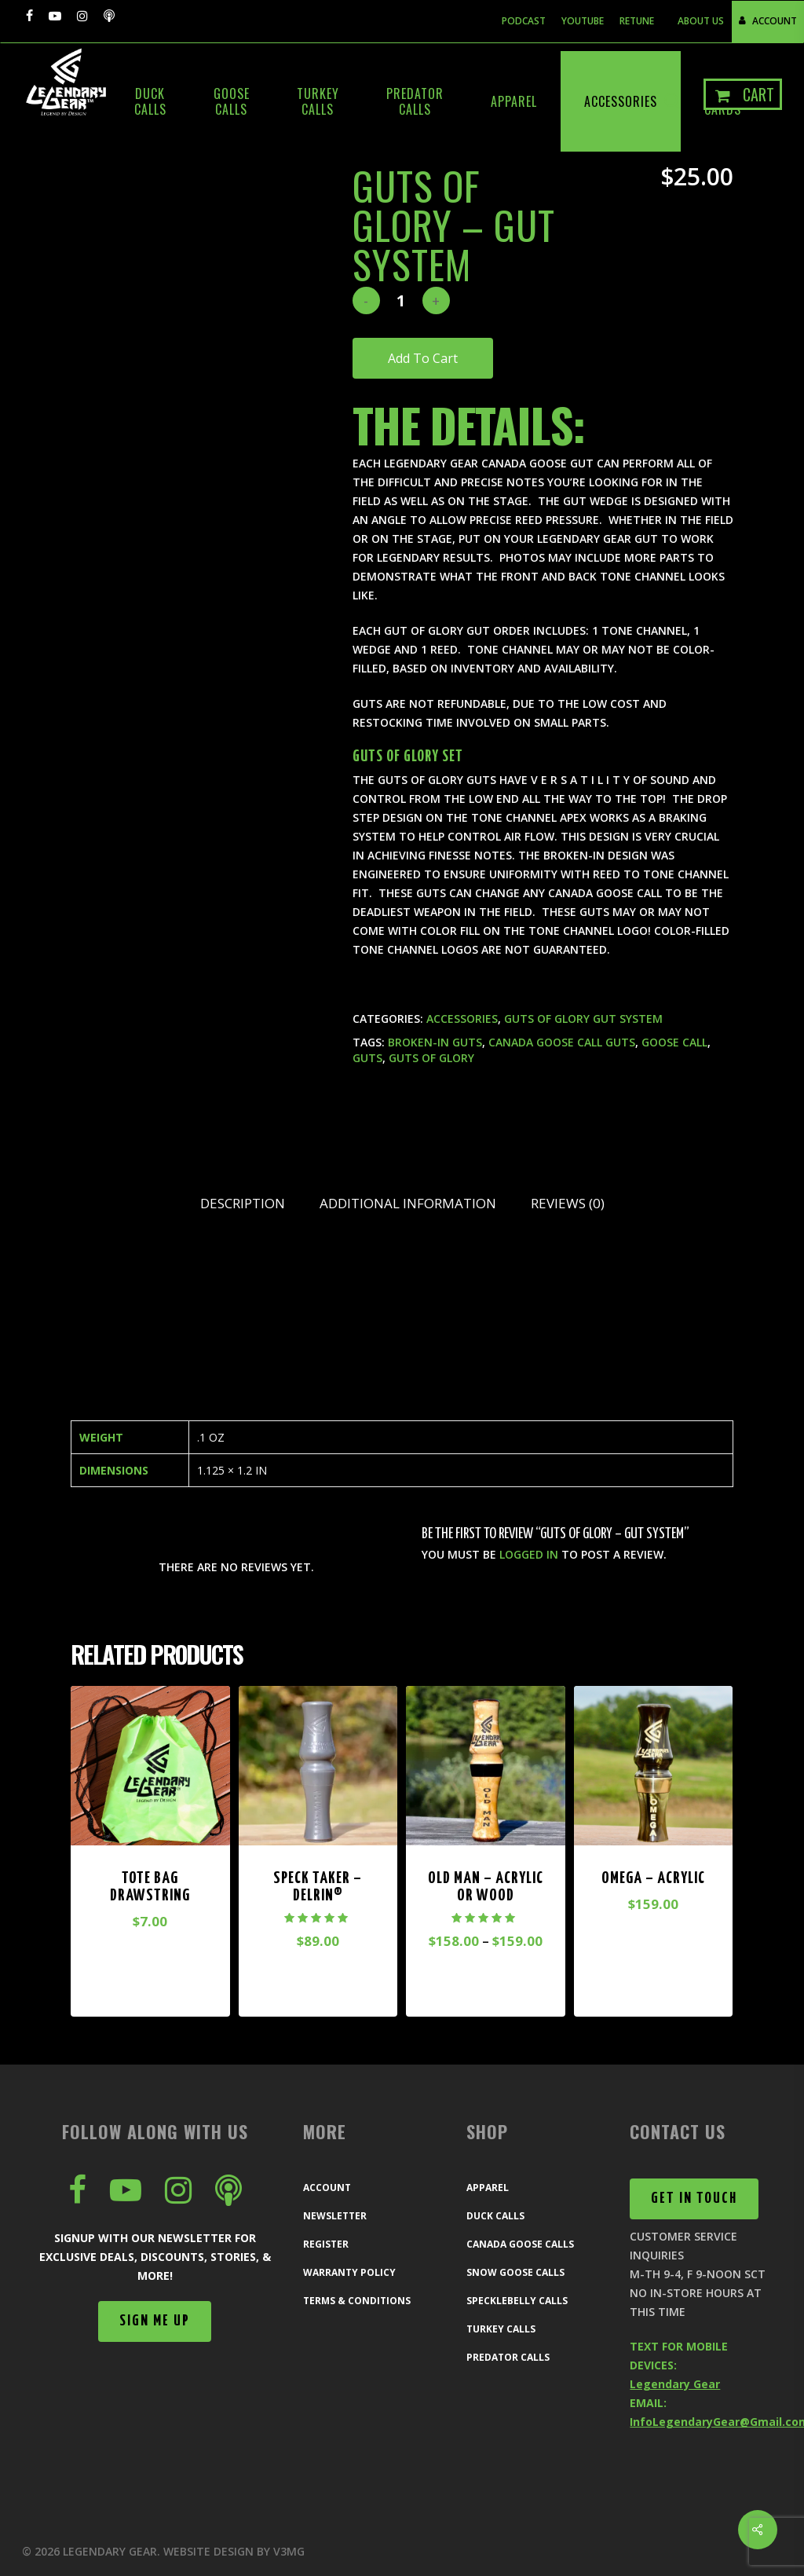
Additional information (408, 1203)
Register (326, 2244)
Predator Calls (508, 2357)
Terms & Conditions (357, 2300)
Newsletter (335, 2215)
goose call (674, 1042)
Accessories (462, 1018)
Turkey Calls (500, 2329)
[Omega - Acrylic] (653, 1765)
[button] (154, 2321)
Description (242, 1203)
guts (367, 1057)
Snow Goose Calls (515, 2272)
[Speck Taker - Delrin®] (318, 1765)
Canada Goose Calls (520, 2244)
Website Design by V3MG (234, 2551)
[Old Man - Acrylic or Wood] (485, 1765)
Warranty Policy (349, 2272)
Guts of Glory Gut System (583, 1018)
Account (327, 2187)
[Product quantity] (401, 300)
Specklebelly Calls (517, 2300)
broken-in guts (435, 1042)
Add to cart (423, 358)
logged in (528, 1554)
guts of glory (431, 1057)
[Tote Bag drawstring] (150, 1765)
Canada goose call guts (561, 1042)
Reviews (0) (568, 1203)
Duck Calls (495, 2215)
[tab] (243, 1203)
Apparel (487, 2187)
